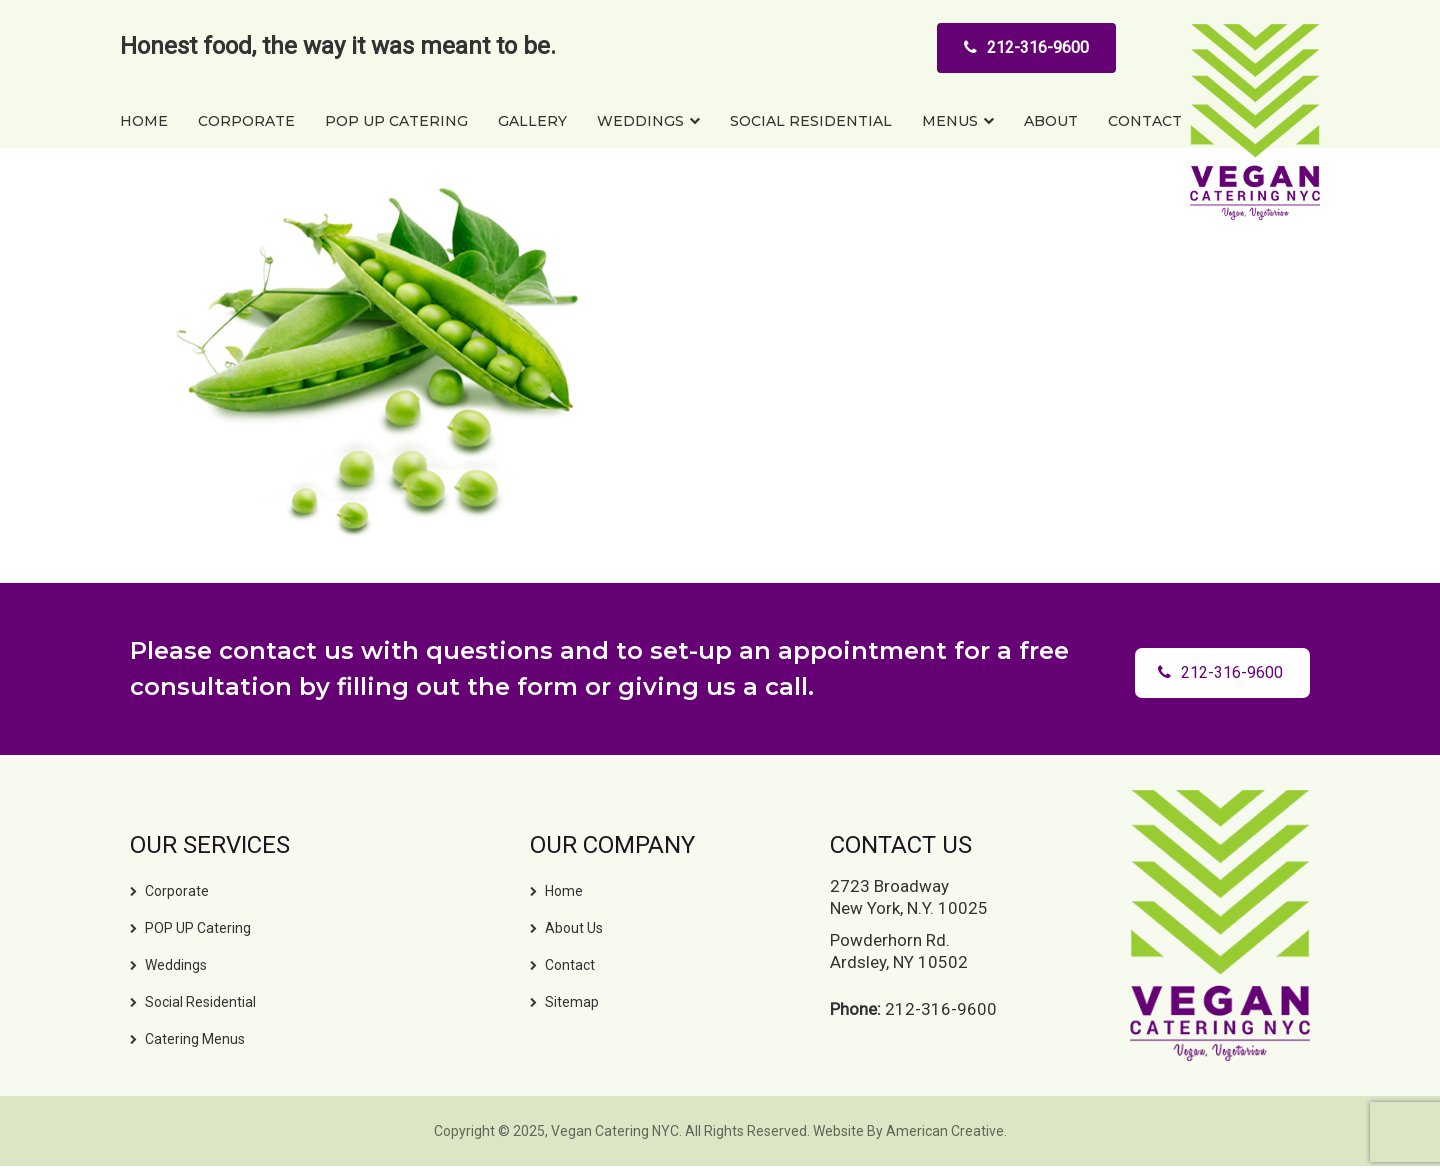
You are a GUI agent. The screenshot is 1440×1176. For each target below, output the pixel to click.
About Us (574, 928)
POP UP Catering (198, 928)
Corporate (177, 891)
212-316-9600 (1026, 47)
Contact (570, 965)
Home (564, 891)
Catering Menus (195, 1039)
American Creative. (946, 1131)
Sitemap (572, 1002)
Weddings (176, 965)
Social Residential (200, 1002)
